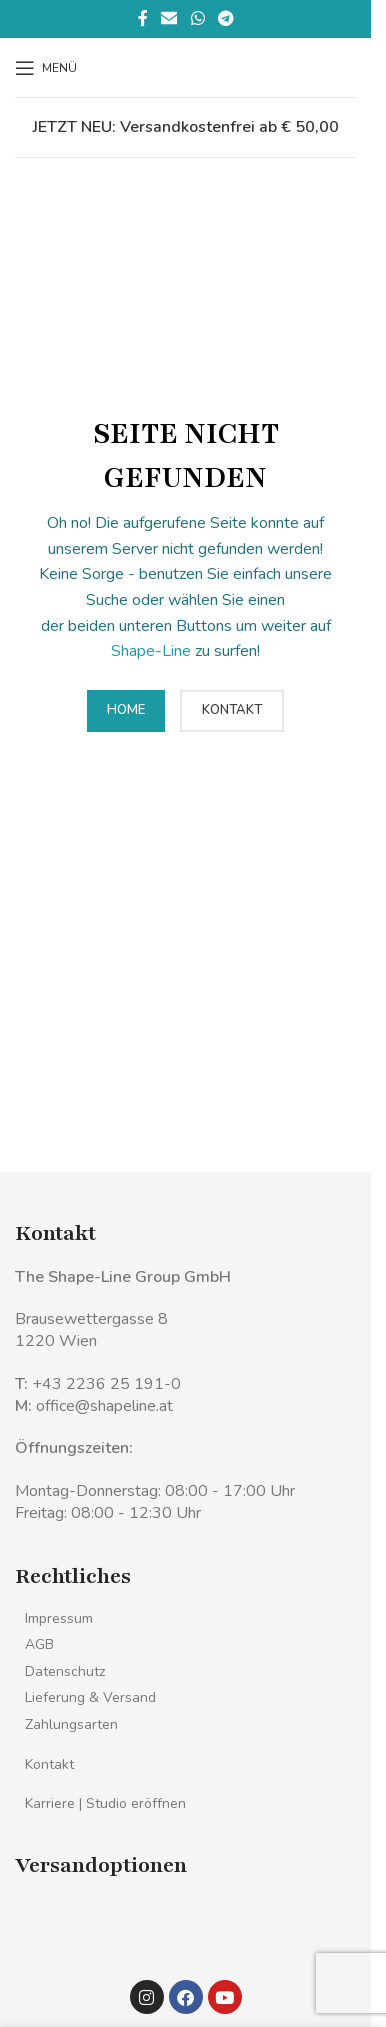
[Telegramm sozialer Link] (225, 18)
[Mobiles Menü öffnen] (46, 68)
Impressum (59, 1618)
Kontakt (49, 1764)
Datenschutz (65, 1671)
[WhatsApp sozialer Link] (197, 18)
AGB (39, 1644)
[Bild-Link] (57, 1929)
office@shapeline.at (104, 1406)
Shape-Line (151, 651)
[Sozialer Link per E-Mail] (169, 18)
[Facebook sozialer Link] (143, 18)
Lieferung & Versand (90, 1697)
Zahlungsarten (71, 1724)
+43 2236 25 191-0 (106, 1384)
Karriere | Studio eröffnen (105, 1803)
